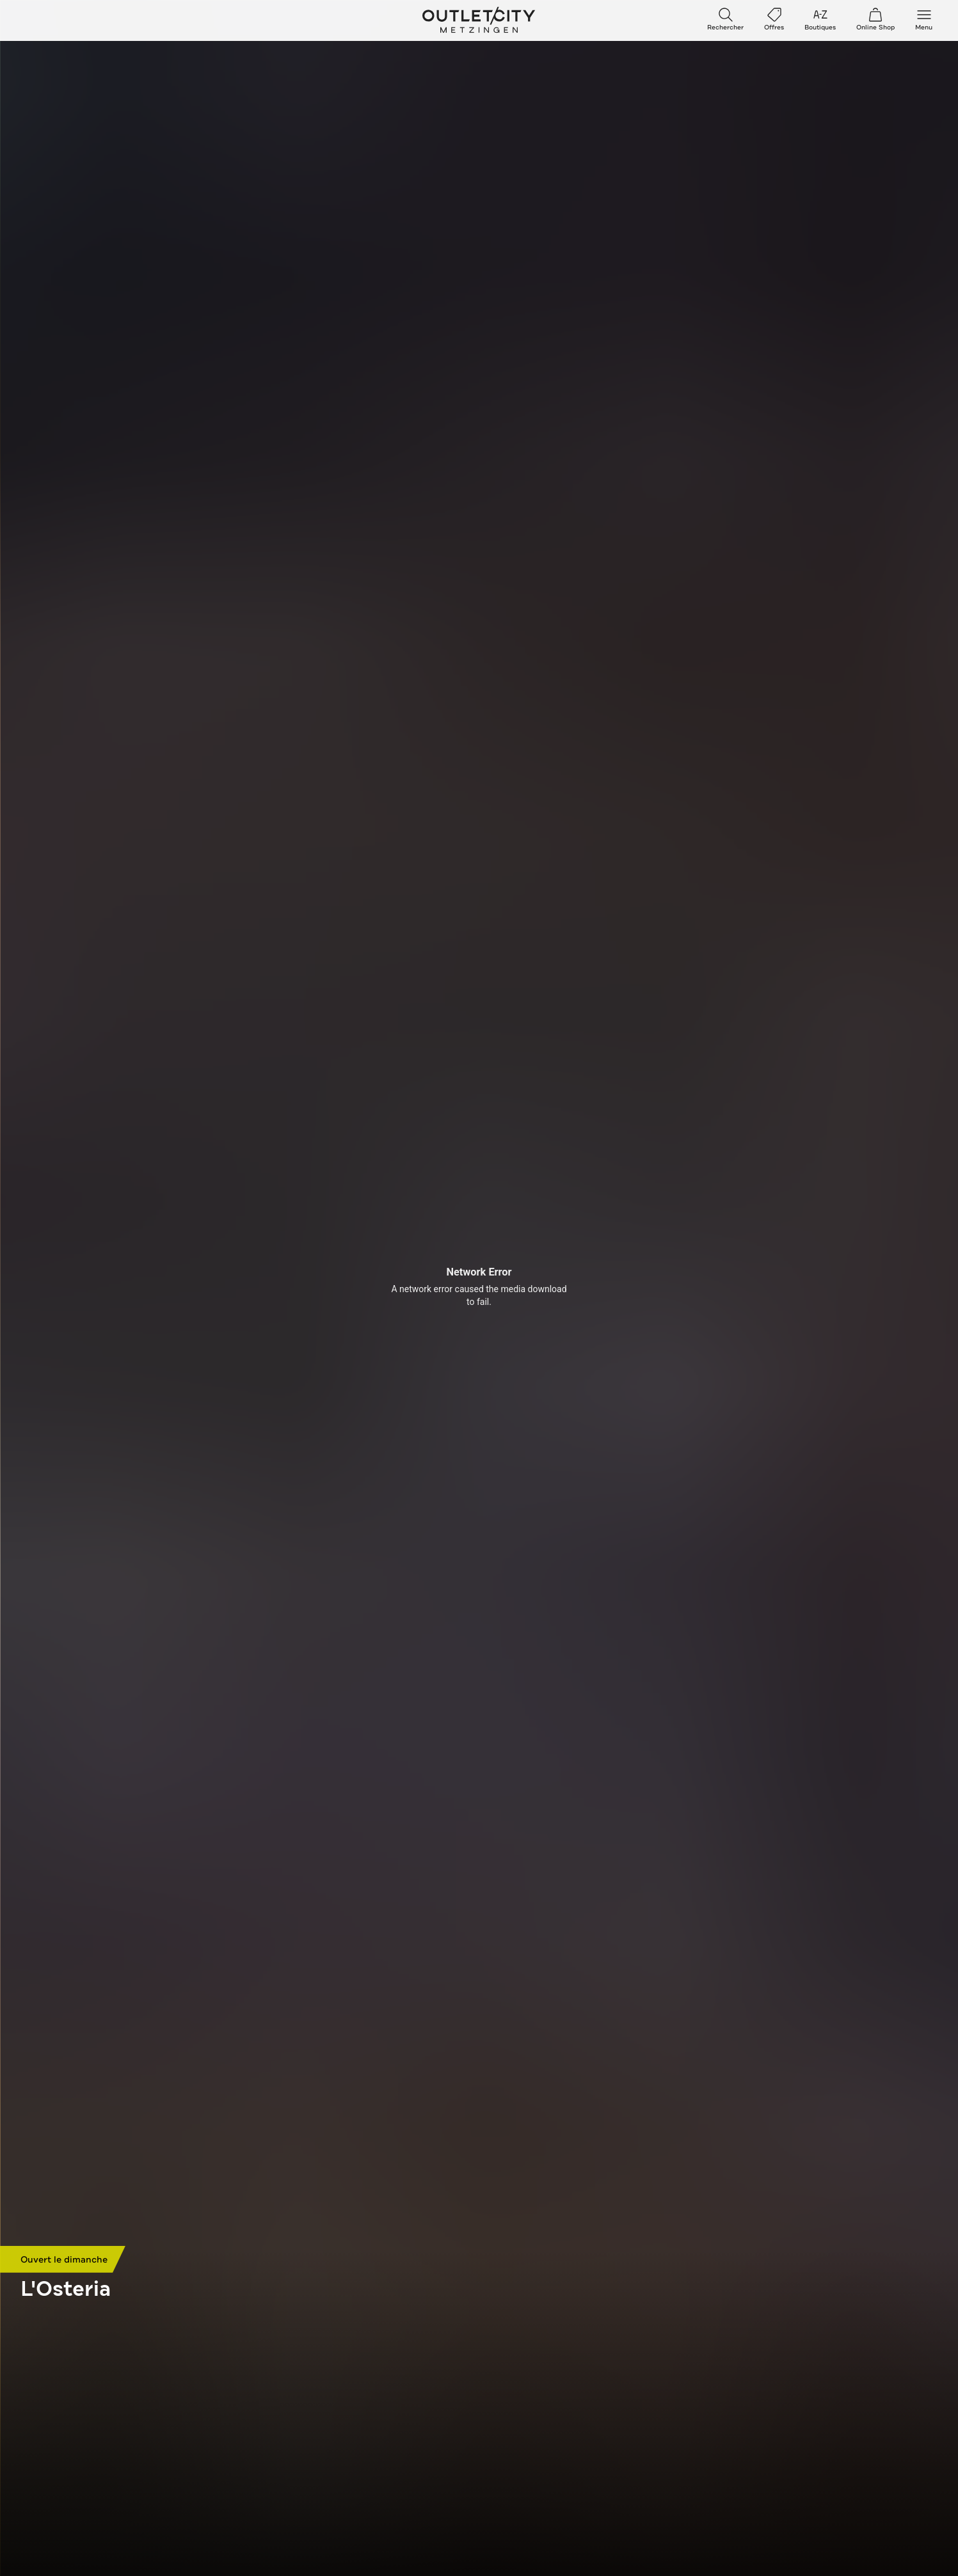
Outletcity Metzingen (479, 20)
